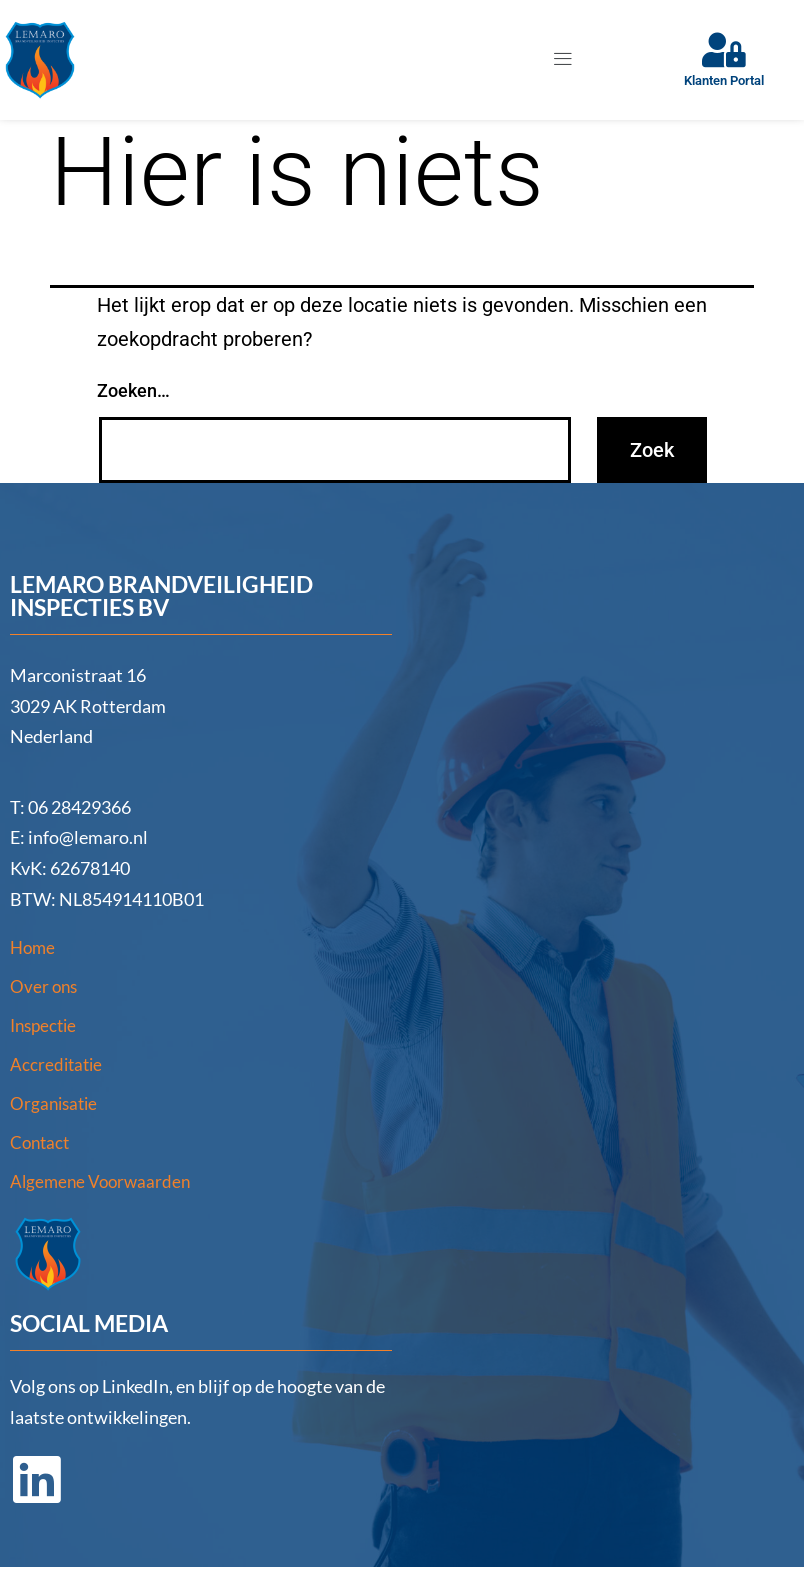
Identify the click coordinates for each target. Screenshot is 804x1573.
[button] (562, 60)
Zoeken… (133, 391)
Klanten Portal (724, 81)
